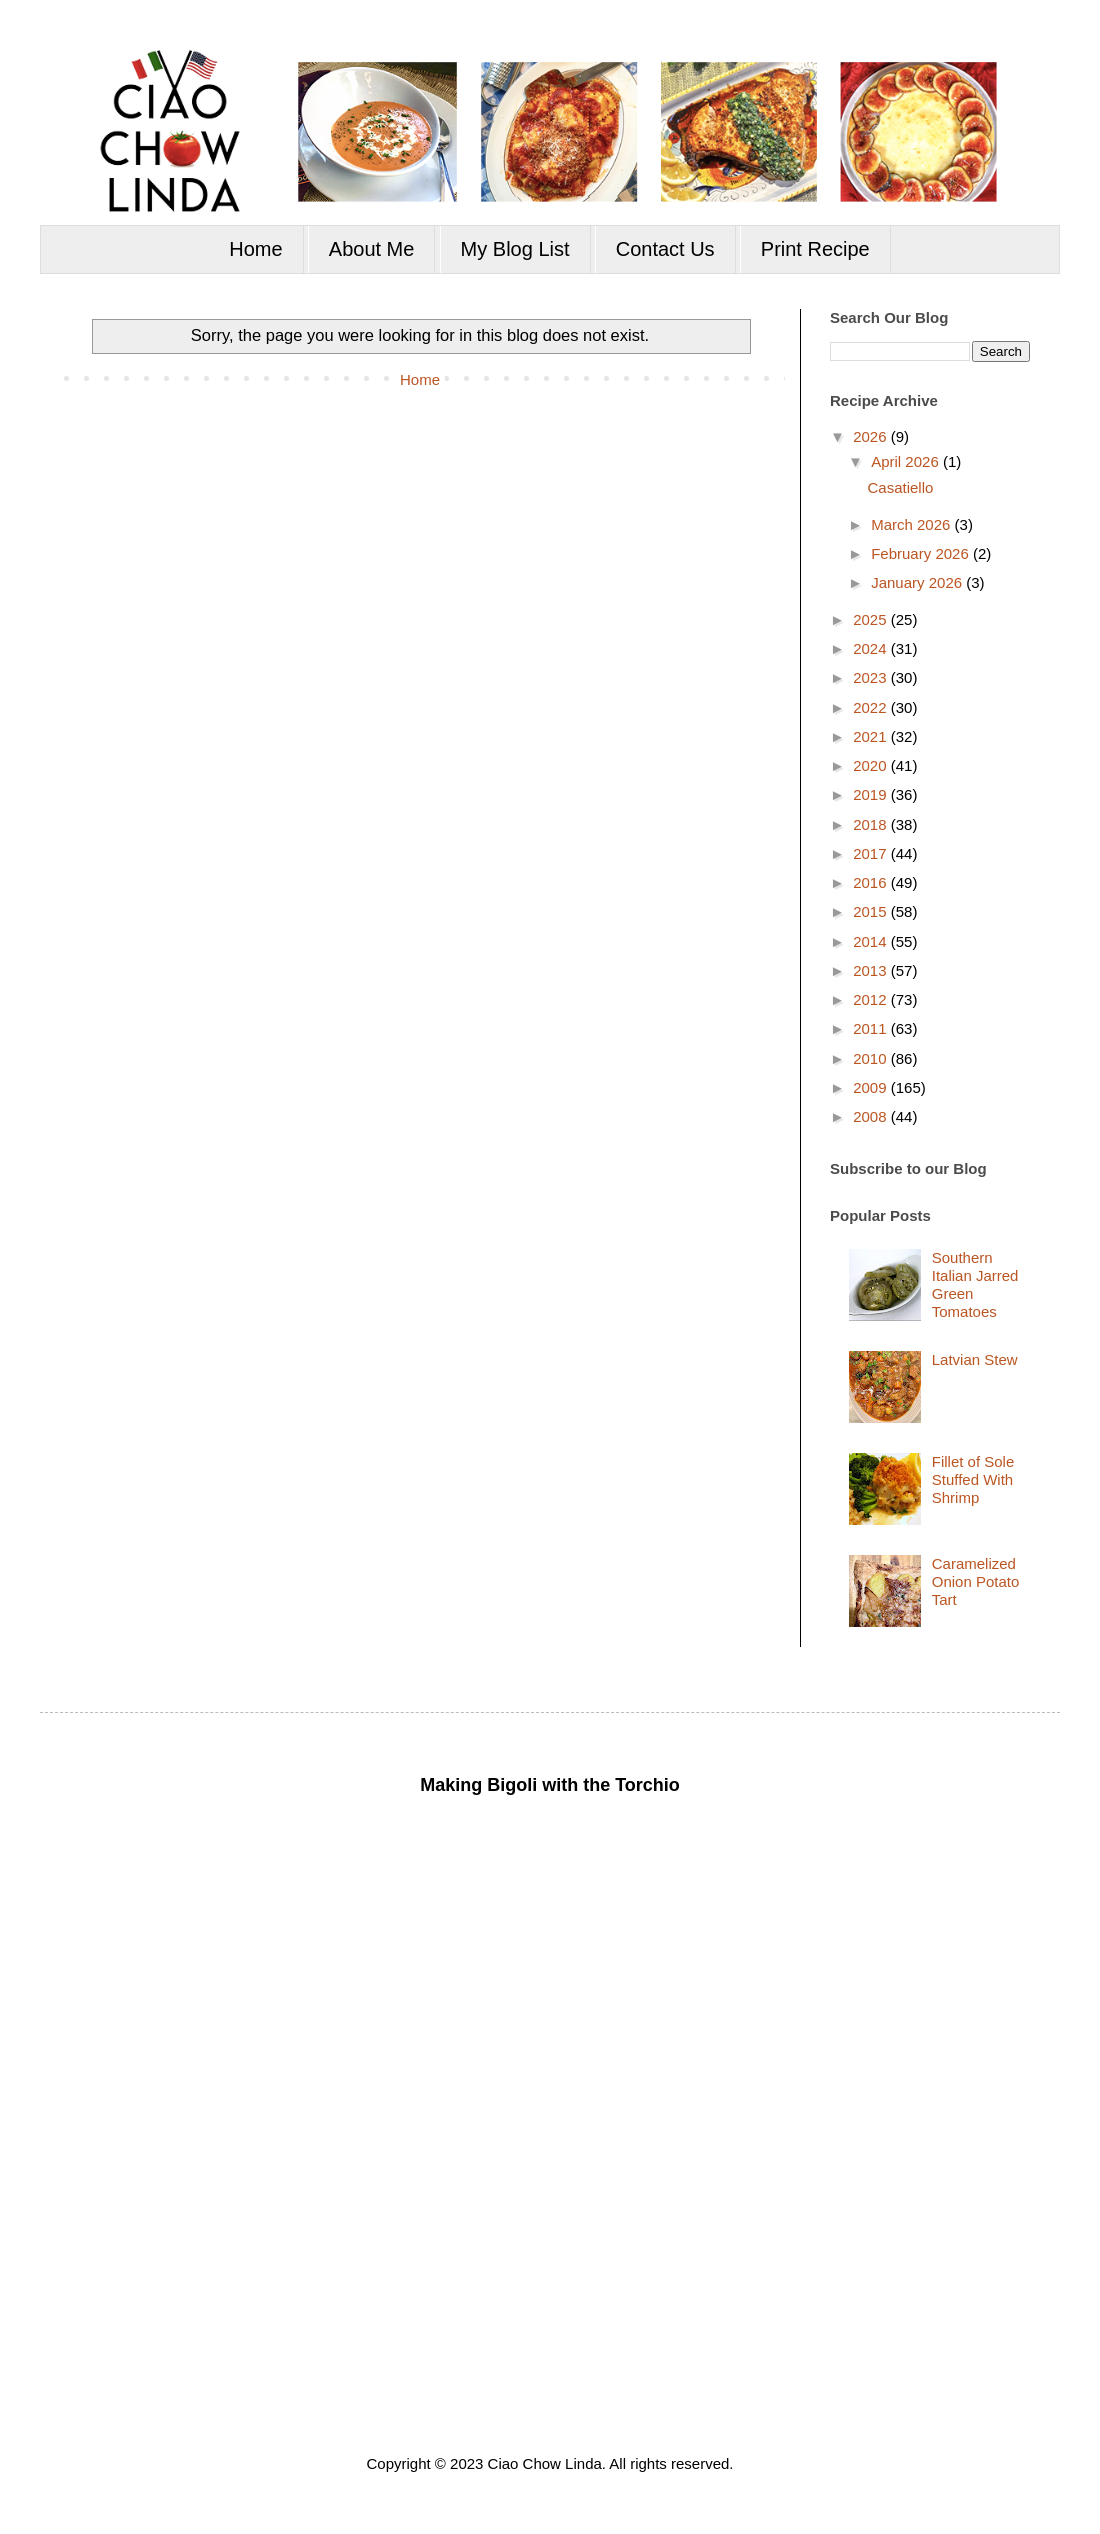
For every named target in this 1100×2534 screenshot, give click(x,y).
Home (255, 249)
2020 (872, 765)
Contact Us (665, 249)
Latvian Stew (975, 1359)
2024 (872, 648)
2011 (872, 1028)
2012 (872, 999)
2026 (872, 436)
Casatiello (901, 487)
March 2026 (912, 524)
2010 (872, 1058)
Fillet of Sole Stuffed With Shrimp (973, 1479)
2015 (872, 911)
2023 (872, 677)
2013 (872, 970)
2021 (872, 736)
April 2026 (907, 461)
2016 (872, 882)
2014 (872, 941)
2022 (872, 707)
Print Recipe (815, 249)
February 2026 (922, 553)
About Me (372, 249)
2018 (872, 824)
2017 (872, 853)
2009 (872, 1087)
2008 (872, 1116)
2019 (872, 794)
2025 (872, 619)
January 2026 (918, 582)
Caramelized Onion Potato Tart (976, 1581)
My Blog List (515, 249)
